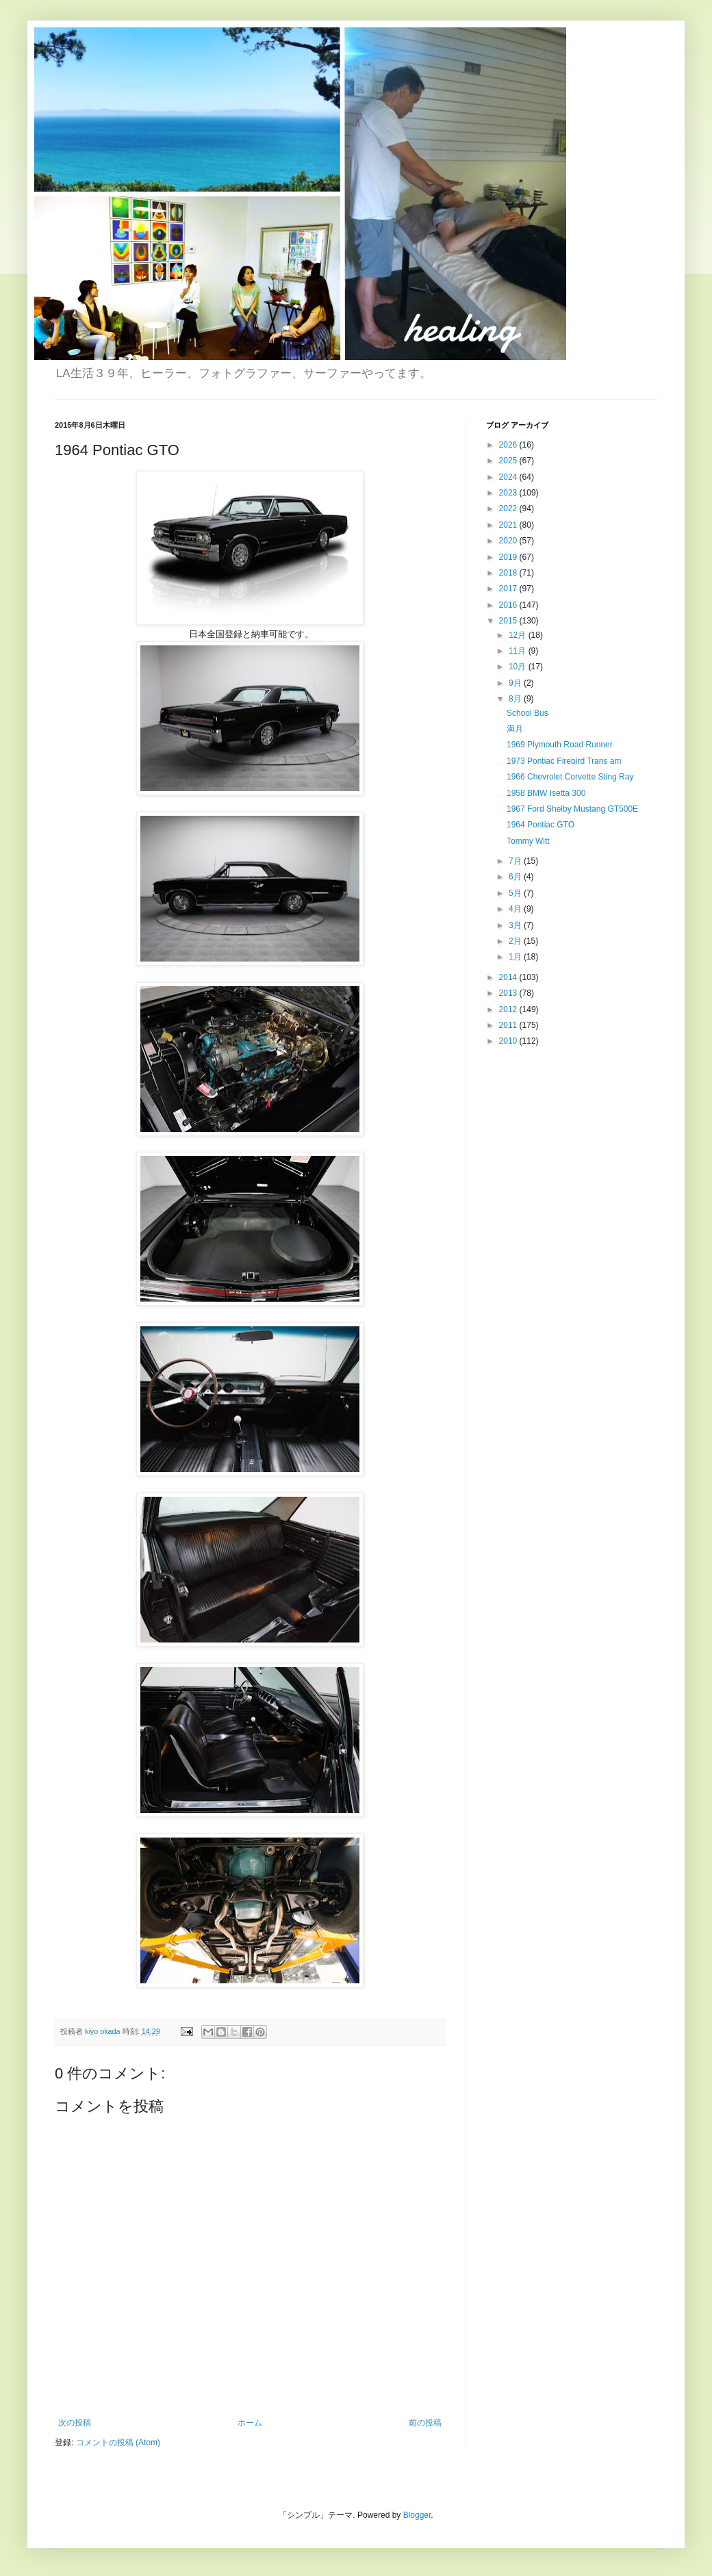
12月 (519, 635)
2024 (509, 477)
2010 (509, 1041)
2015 (509, 621)
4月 (516, 909)
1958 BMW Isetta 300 (546, 793)
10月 (519, 666)
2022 (509, 508)
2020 (509, 540)
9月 (516, 683)
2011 (509, 1025)
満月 (515, 729)
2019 (509, 557)
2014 (509, 977)
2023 (509, 493)
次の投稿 (74, 2422)
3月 (516, 925)
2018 (509, 573)
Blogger (417, 2515)
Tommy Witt (528, 841)
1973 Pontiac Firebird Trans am (564, 761)
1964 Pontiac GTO (540, 824)
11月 (519, 651)
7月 (516, 861)
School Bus (527, 713)
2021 (509, 525)
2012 (509, 1009)
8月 (516, 699)
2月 (516, 941)
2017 (509, 588)
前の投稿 (425, 2422)
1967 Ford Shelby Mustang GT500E (572, 809)
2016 (509, 605)
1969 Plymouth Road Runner (560, 744)
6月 (516, 876)
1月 (516, 957)
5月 (516, 893)
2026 (509, 445)
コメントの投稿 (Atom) (118, 2442)
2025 (509, 460)
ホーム (250, 2422)
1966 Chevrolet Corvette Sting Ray (570, 777)
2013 (509, 993)
